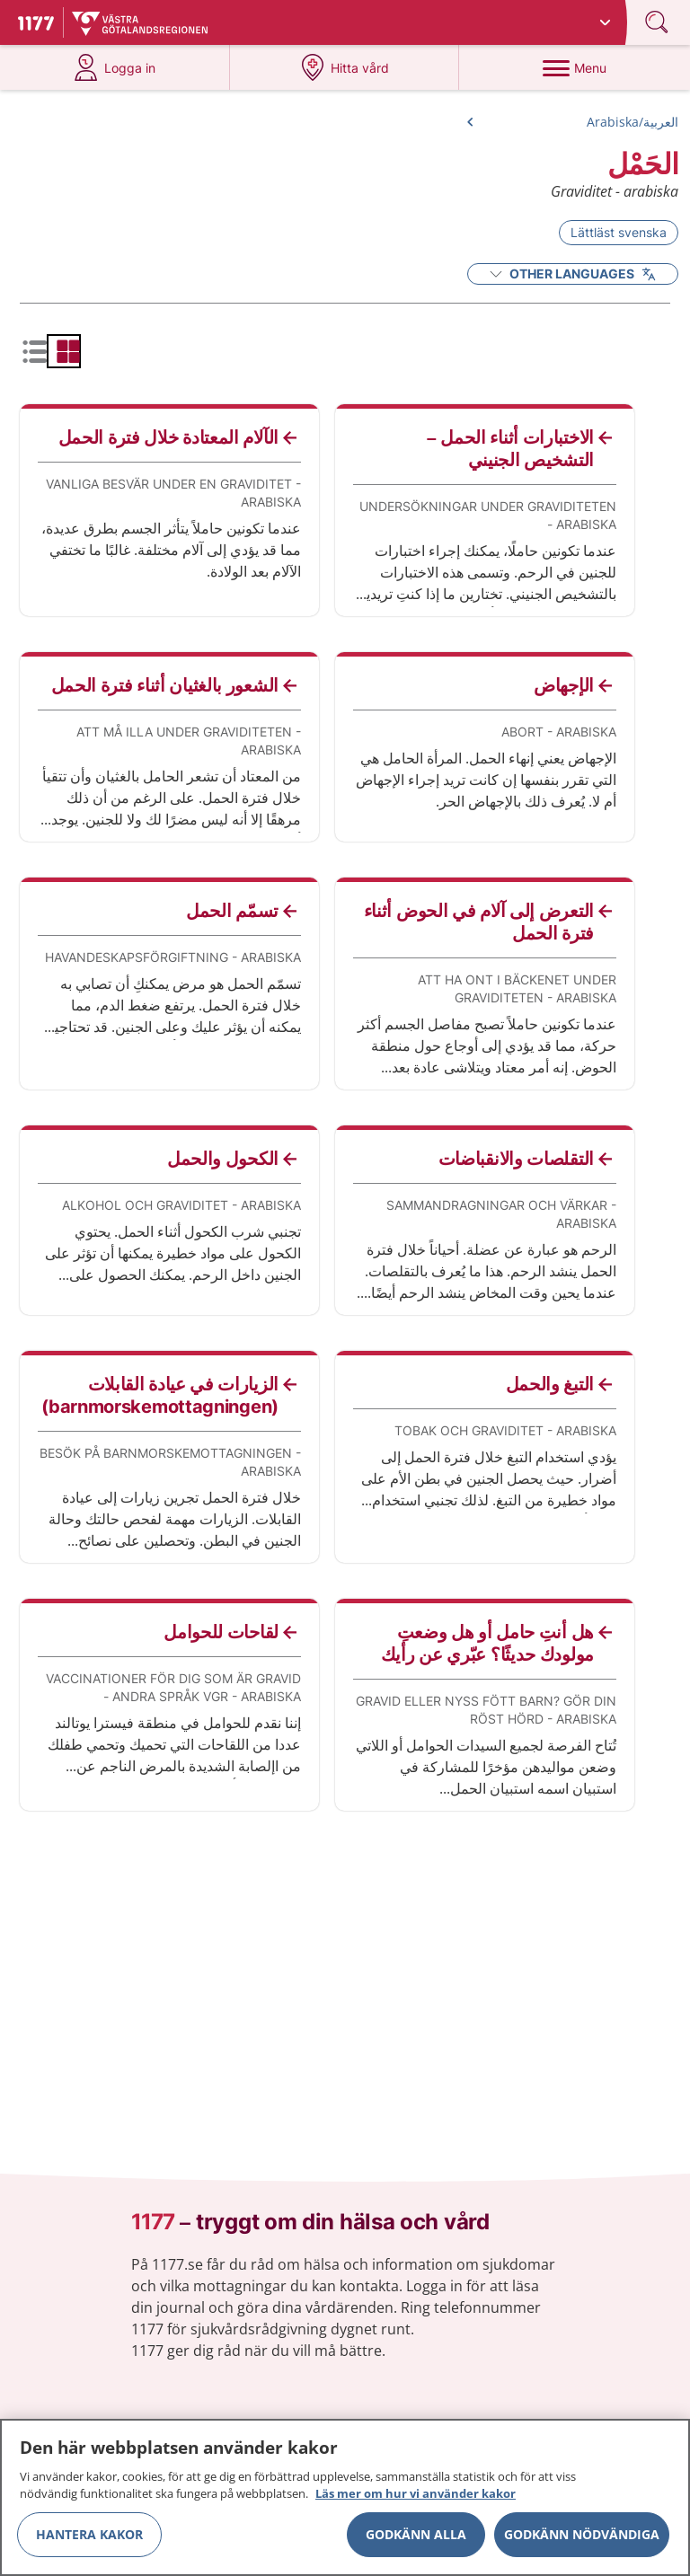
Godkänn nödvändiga (581, 2540)
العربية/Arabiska (632, 121)
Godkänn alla (416, 2540)
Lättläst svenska (619, 232)
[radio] (63, 351)
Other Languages (573, 273)
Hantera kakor (89, 2540)
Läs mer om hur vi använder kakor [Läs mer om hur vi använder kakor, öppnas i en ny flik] (415, 2500)
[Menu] (574, 67)
